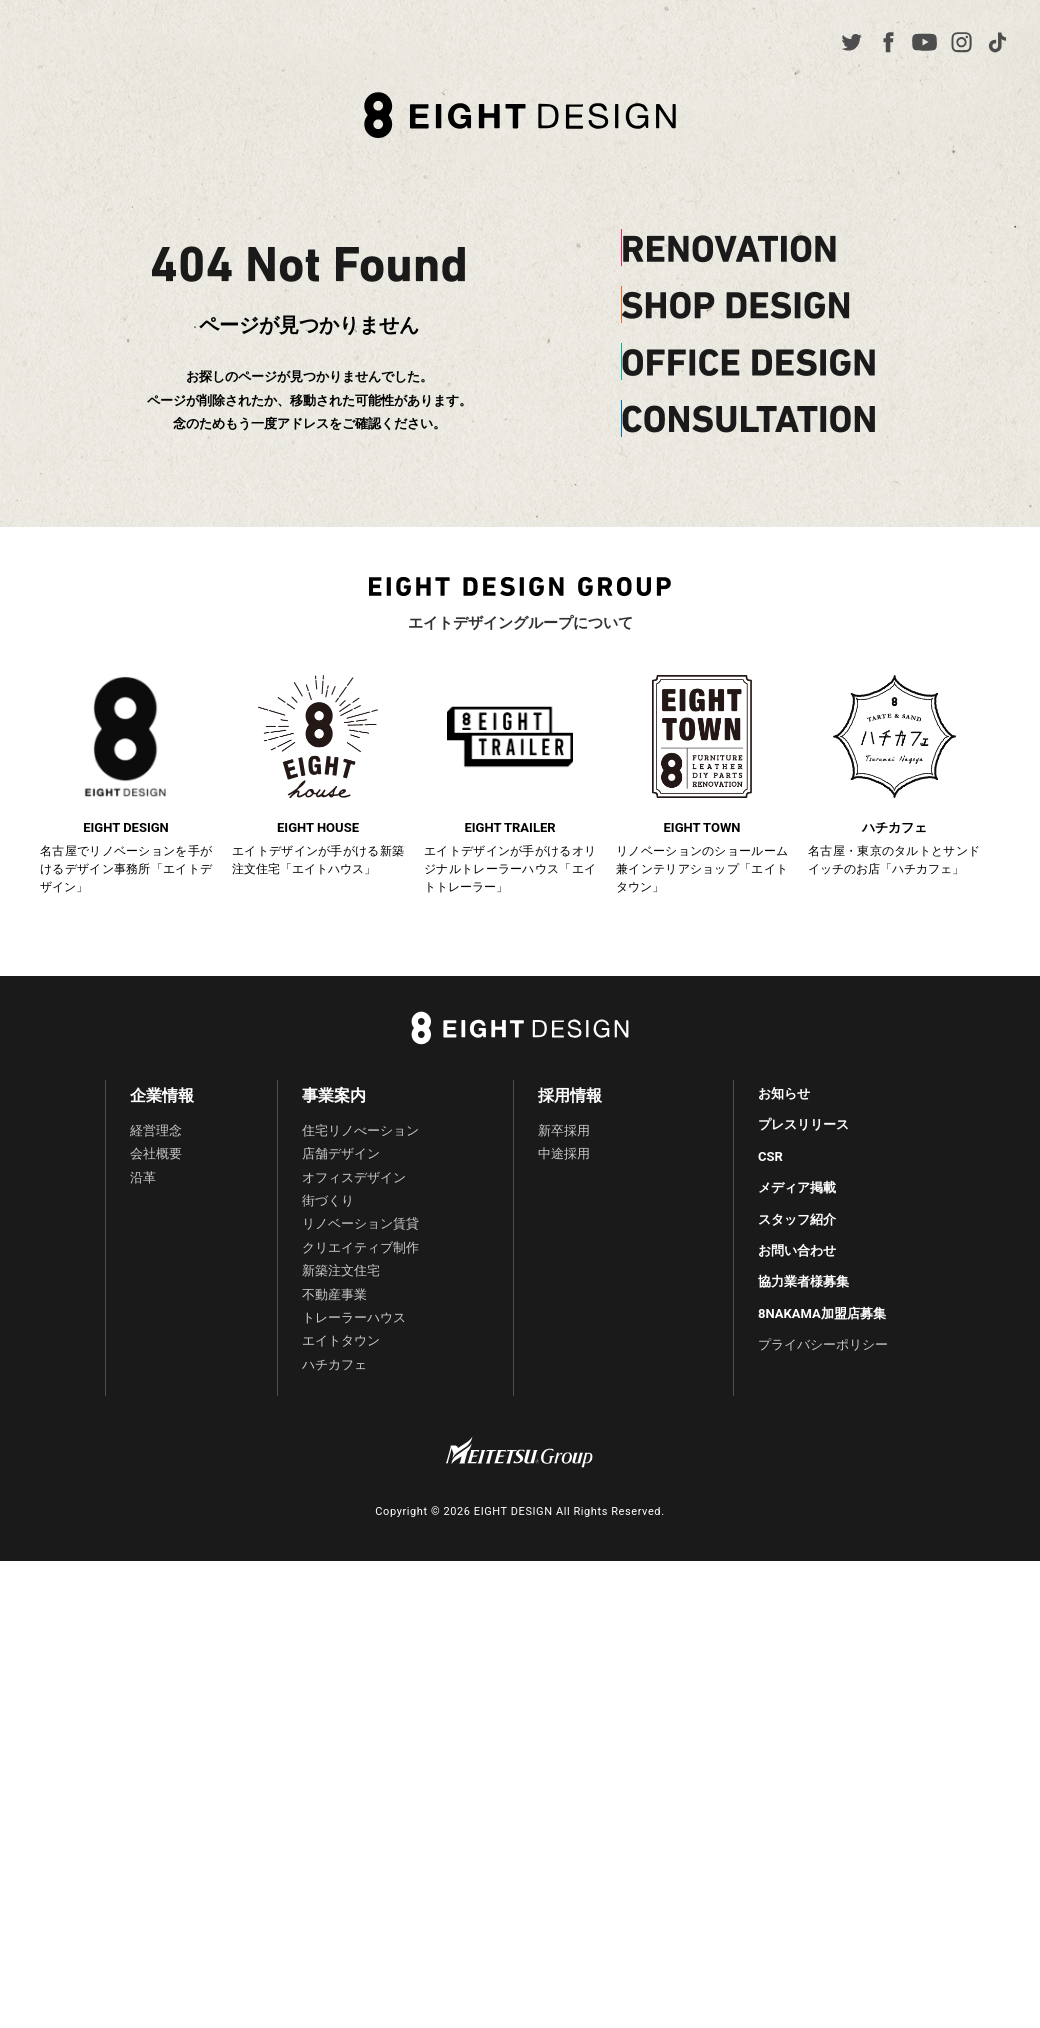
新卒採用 (564, 1130)
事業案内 (334, 1095)
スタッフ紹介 (797, 1219)
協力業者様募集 (803, 1281)
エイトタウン (341, 1340)
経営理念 (156, 1130)
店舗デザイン (341, 1153)
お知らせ (784, 1093)
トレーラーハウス (354, 1317)
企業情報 (162, 1095)
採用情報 (570, 1095)
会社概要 (156, 1153)
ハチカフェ (334, 1364)
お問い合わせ (797, 1250)
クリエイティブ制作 (360, 1247)
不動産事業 (334, 1294)
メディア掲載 (797, 1187)
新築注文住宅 (341, 1270)
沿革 (143, 1177)
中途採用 (564, 1153)
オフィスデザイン (354, 1177)
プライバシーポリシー (823, 1344)
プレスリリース (803, 1124)
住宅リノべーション (360, 1130)
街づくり (328, 1200)
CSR (770, 1156)
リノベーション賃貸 (360, 1223)
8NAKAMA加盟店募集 (822, 1313)
